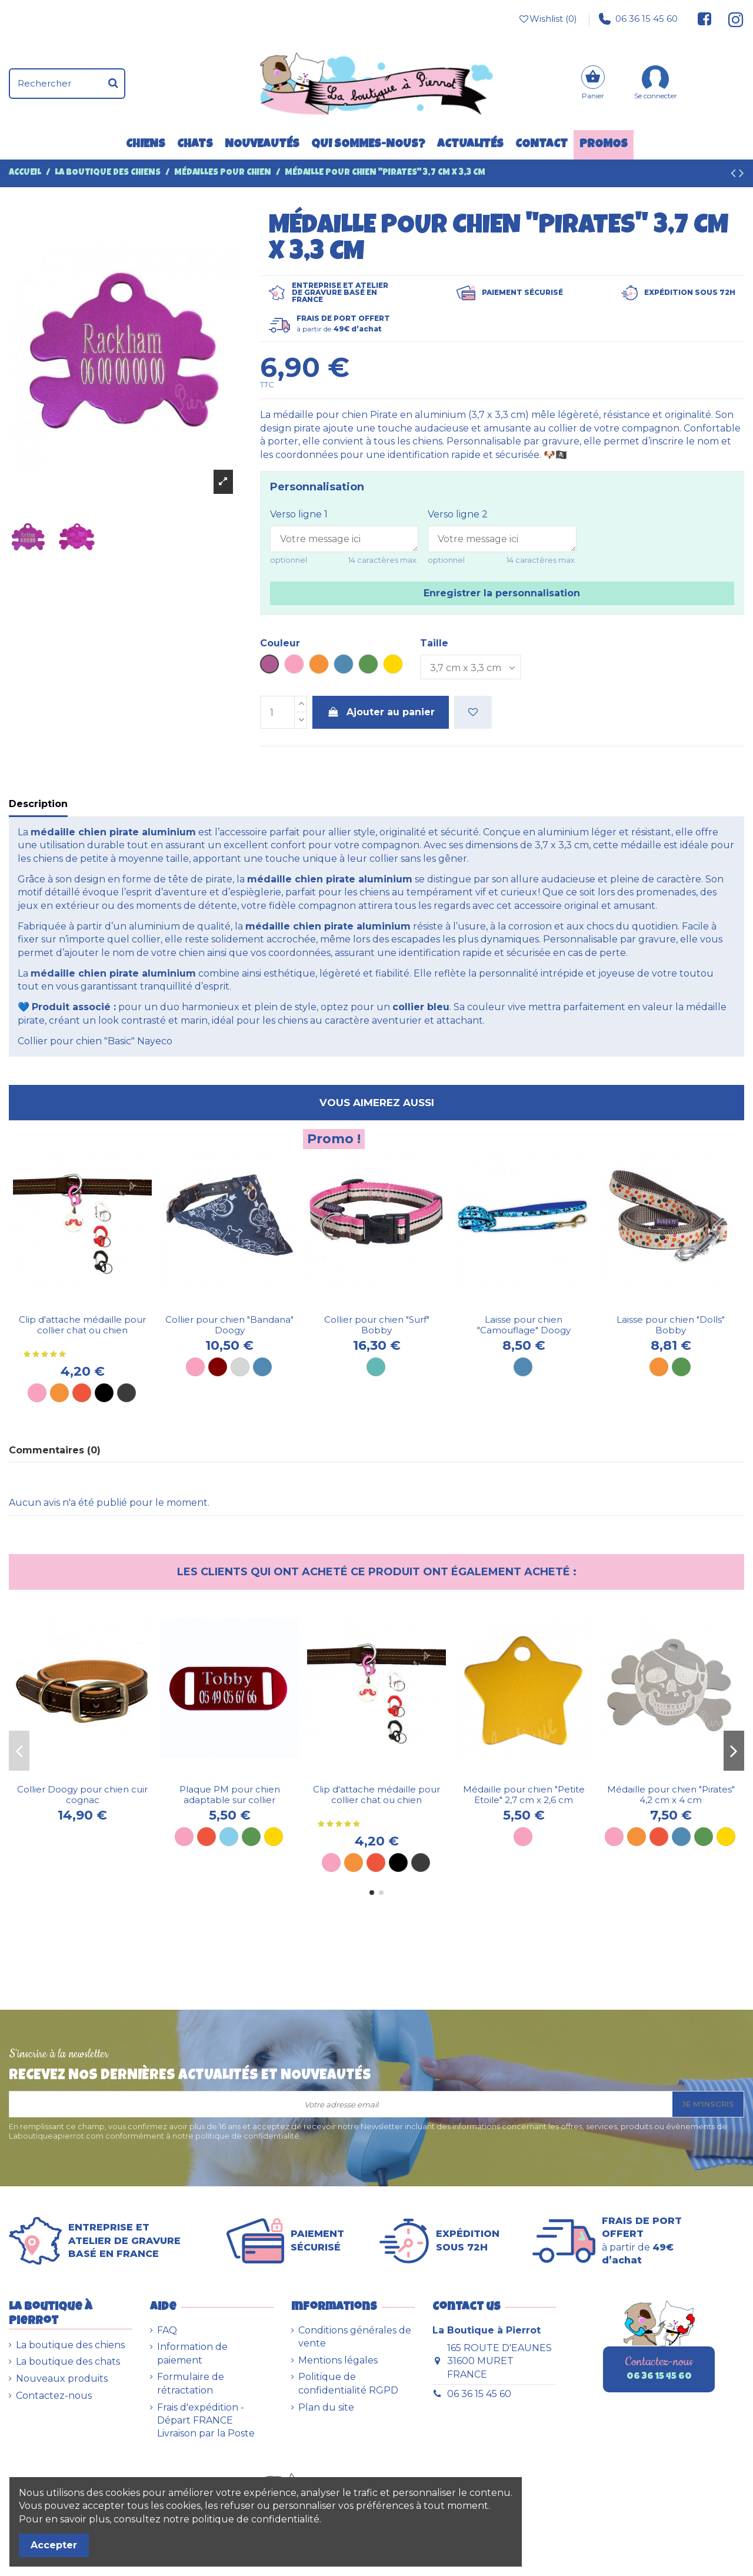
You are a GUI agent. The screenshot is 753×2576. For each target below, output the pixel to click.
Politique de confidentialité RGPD (348, 2383)
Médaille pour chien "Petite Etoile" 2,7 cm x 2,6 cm (524, 1794)
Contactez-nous (54, 2395)
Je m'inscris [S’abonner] (708, 2104)
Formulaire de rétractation (190, 2383)
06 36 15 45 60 (638, 19)
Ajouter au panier (380, 712)
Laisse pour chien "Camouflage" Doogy (524, 1325)
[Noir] (104, 1392)
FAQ (167, 2330)
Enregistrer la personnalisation (502, 593)
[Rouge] (81, 1392)
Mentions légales (338, 2360)
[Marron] (217, 1366)
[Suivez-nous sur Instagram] (731, 19)
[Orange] (59, 1392)
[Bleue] (523, 1366)
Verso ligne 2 (458, 514)
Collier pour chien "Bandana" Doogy (229, 1325)
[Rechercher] (113, 83)
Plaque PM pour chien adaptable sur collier (229, 1794)
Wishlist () (547, 18)
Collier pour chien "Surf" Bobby (376, 1325)
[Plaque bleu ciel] (228, 1836)
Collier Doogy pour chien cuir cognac (82, 1794)
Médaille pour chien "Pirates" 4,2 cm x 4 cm (671, 1794)
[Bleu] (262, 1366)
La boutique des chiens (70, 2345)
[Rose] (37, 1392)
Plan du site (326, 2407)
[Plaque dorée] (273, 1836)
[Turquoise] (375, 1366)
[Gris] (240, 1366)
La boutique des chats (68, 2361)
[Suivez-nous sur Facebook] (705, 19)
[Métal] (126, 1392)
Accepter (54, 2545)
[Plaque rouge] (206, 1836)
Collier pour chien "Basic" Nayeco (95, 1041)
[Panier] (593, 84)
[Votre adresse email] (340, 2104)
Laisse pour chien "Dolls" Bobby (671, 1325)
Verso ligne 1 (299, 514)
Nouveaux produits (62, 2378)
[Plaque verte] (251, 1836)
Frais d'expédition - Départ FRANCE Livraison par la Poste (206, 2420)
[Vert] (681, 1366)
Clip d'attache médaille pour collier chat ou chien (82, 1325)
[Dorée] (726, 1836)
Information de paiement (192, 2353)
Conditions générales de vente (354, 2337)
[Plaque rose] (184, 1836)
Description (38, 803)
